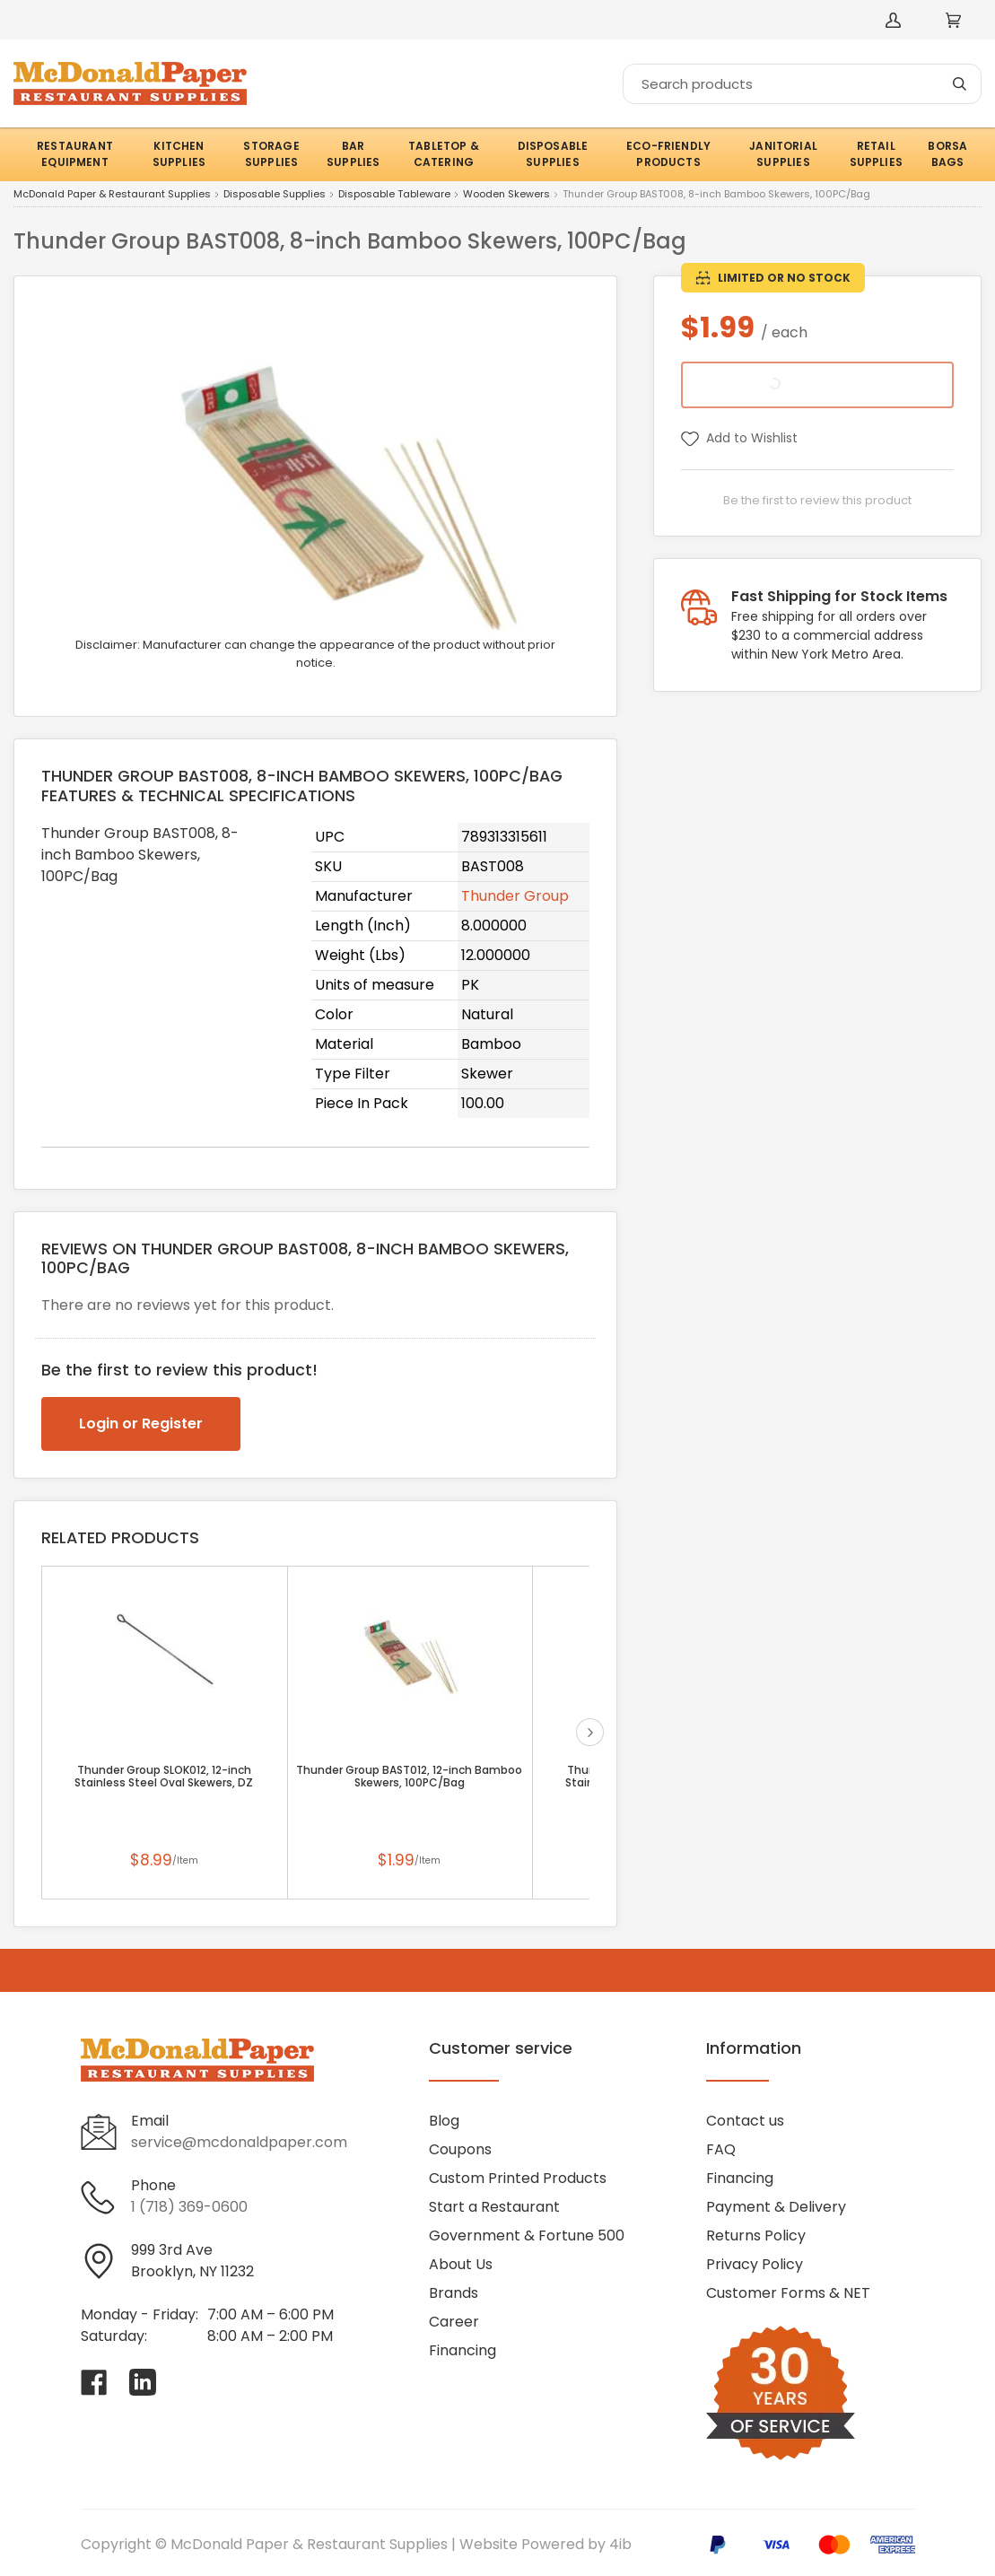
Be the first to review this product (817, 500)
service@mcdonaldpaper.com (239, 2142)
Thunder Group (515, 896)
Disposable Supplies (274, 194)
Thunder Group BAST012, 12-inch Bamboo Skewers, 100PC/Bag (409, 1776)
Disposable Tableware (394, 194)
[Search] (802, 84)
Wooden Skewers (506, 194)
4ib (620, 2544)
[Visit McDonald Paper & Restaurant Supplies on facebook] (94, 2382)
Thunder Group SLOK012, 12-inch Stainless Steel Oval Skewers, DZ (163, 1776)
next (590, 1732)
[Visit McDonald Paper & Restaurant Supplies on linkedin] (142, 2382)
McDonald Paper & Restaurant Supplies (112, 194)
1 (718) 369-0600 (189, 2206)
